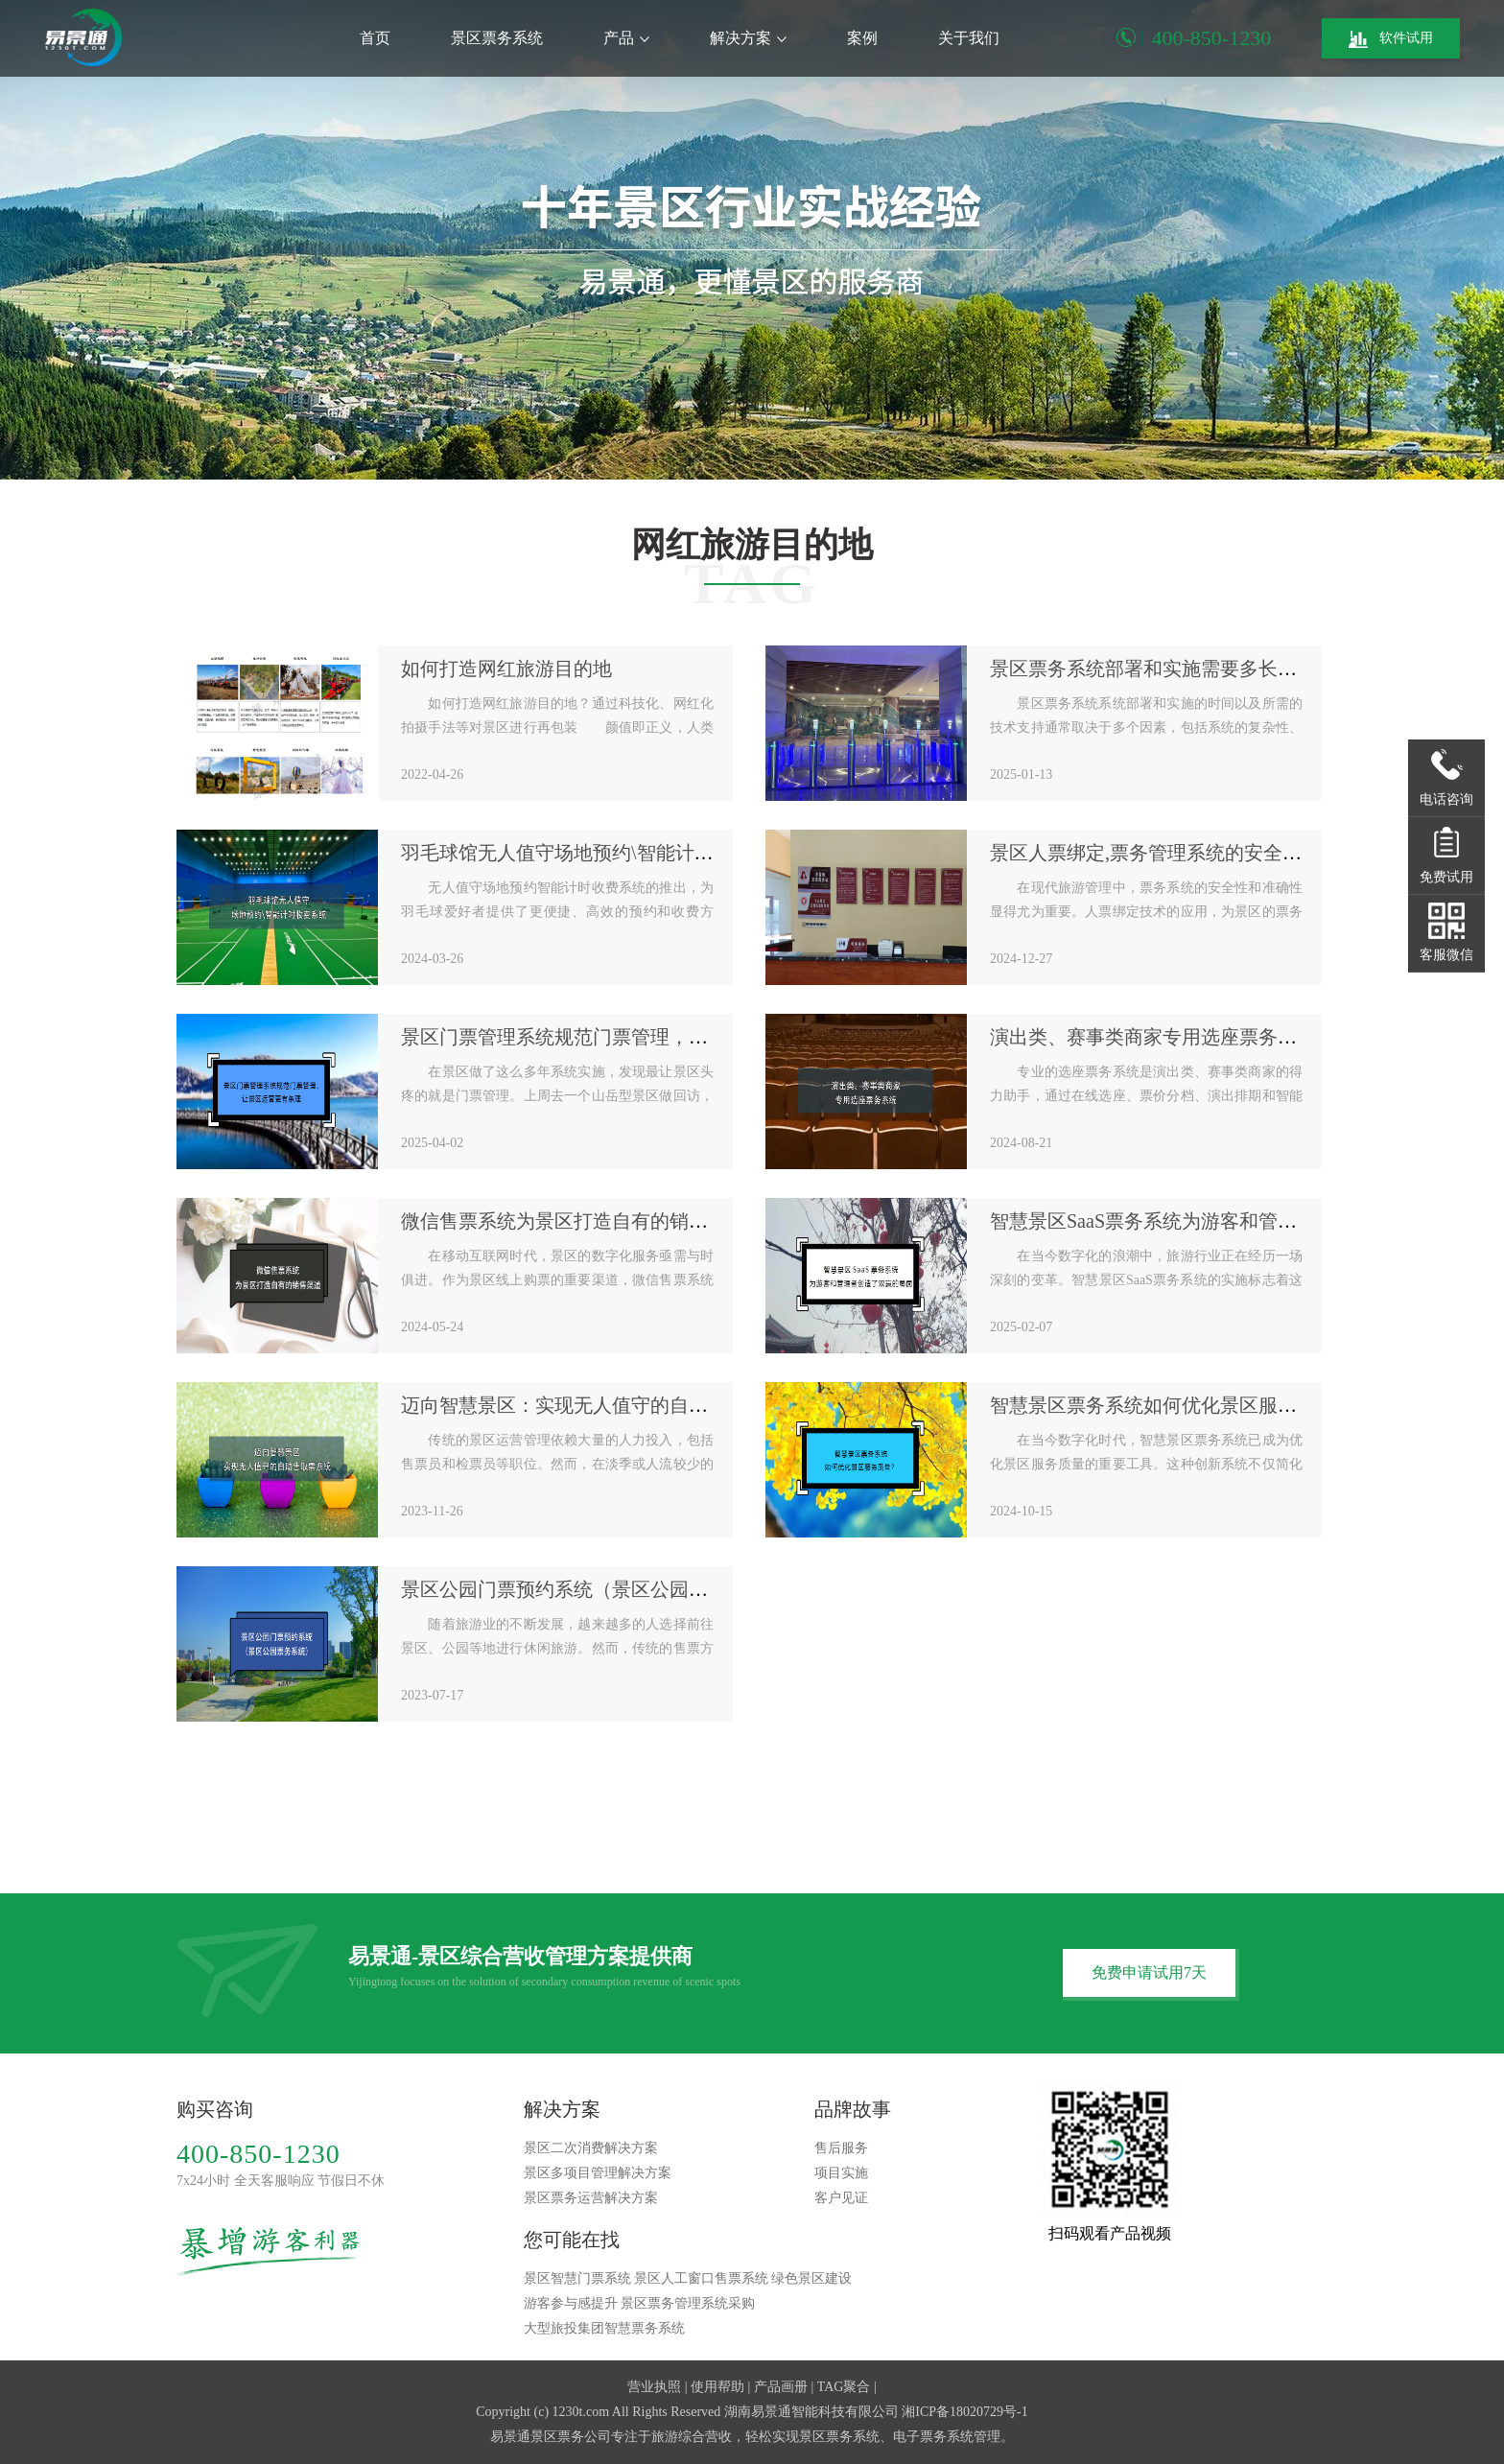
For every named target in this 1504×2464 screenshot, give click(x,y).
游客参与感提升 (571, 2303)
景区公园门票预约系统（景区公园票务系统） (593, 1589)
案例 (862, 38)
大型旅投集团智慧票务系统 (604, 2328)
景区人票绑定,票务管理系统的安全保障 (1155, 852)
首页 (375, 38)
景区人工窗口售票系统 (701, 2278)
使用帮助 (717, 2387)
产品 (626, 38)
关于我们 (968, 38)
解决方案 (748, 38)
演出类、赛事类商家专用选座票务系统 (1153, 1036)
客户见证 (841, 2198)
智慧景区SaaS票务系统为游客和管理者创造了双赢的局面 (1229, 1221)
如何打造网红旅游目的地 (506, 668)
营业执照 (654, 2387)
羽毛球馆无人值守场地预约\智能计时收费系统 (595, 852)
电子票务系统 (933, 2436)
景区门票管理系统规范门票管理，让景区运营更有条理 (631, 1036)
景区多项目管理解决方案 (597, 2173)
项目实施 (841, 2173)
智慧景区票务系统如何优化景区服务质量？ (1172, 1405)
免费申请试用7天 (1149, 1972)
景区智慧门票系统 (577, 2278)
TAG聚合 (844, 2387)
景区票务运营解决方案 (591, 2198)
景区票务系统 (497, 38)
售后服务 (841, 2148)
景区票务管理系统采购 (688, 2303)
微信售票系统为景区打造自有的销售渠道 (573, 1221)
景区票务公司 (570, 2436)
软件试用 (1391, 39)
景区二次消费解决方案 (591, 2148)
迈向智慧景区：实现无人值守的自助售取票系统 (602, 1405)
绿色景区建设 (811, 2278)
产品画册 (781, 2387)
